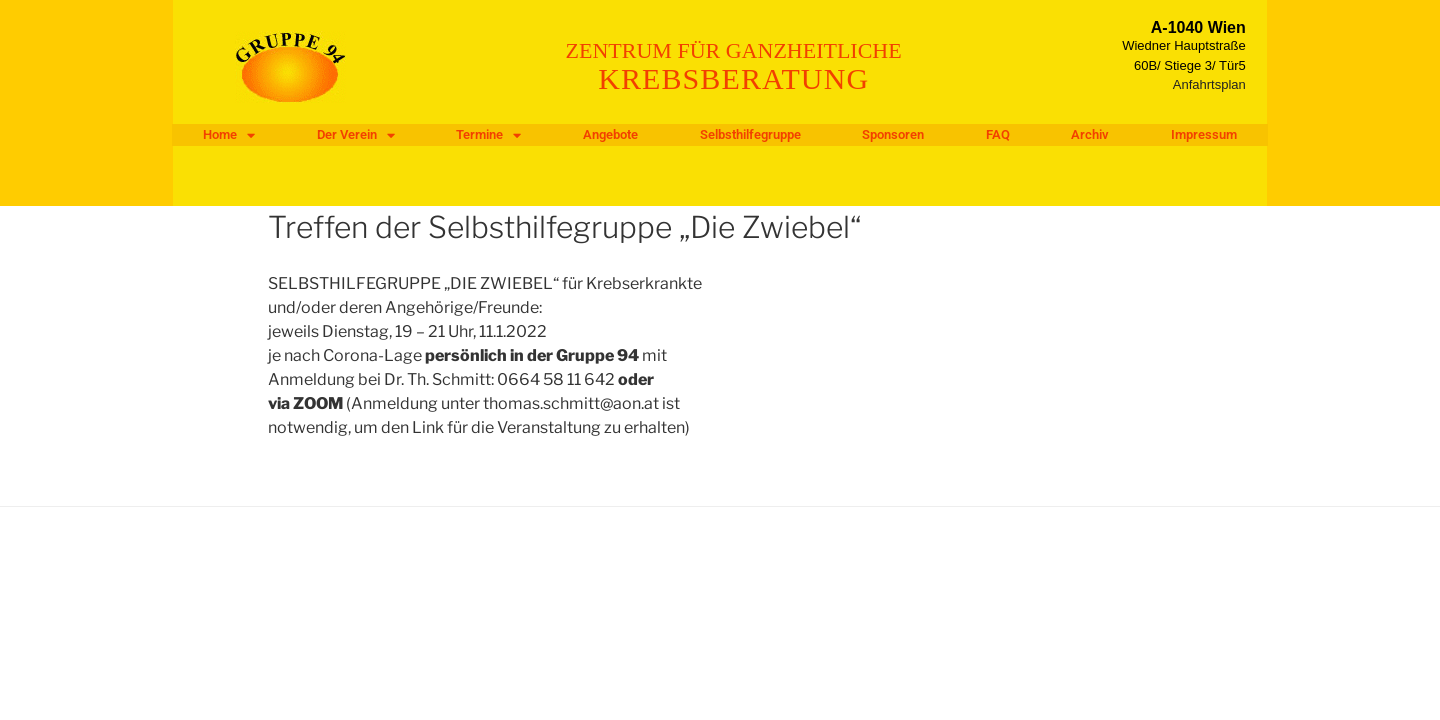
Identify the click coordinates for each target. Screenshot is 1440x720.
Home (229, 135)
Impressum (1204, 134)
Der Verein (356, 135)
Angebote (610, 134)
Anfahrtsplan (1209, 84)
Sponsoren (893, 134)
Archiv (1090, 134)
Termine (488, 135)
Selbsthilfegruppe (750, 134)
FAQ (998, 134)
